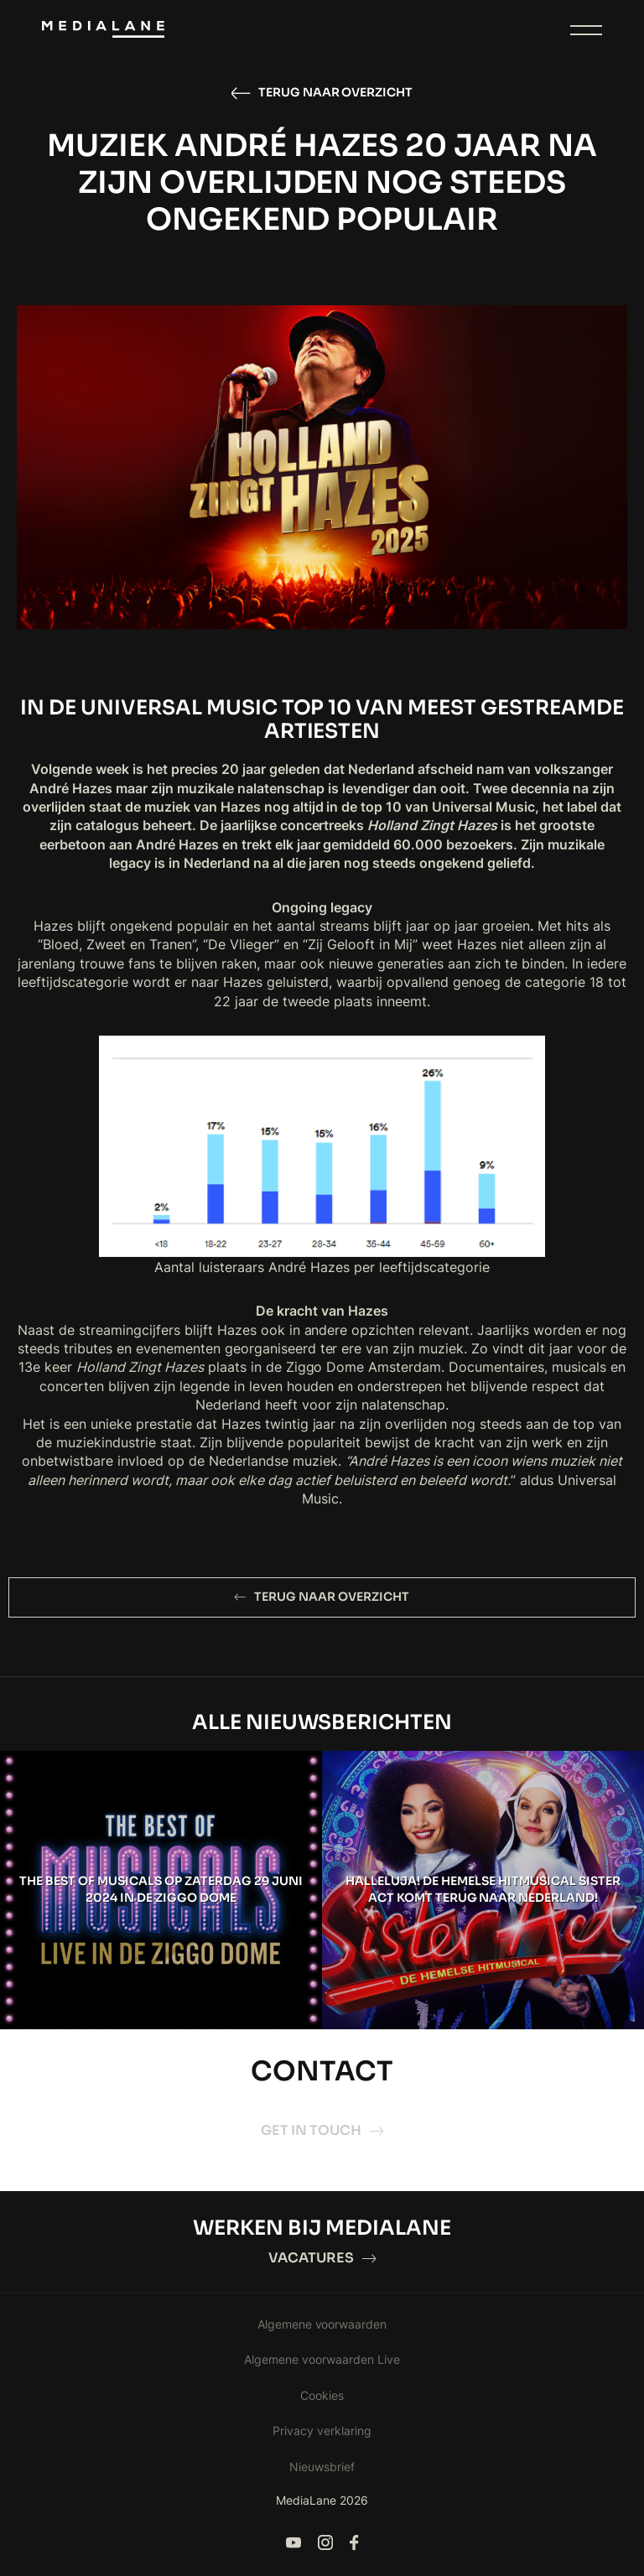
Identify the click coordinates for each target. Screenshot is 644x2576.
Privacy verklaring (322, 2430)
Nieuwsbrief (322, 2466)
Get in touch (322, 2130)
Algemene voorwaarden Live (322, 2359)
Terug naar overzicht (322, 93)
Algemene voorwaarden (322, 2324)
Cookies (322, 2395)
